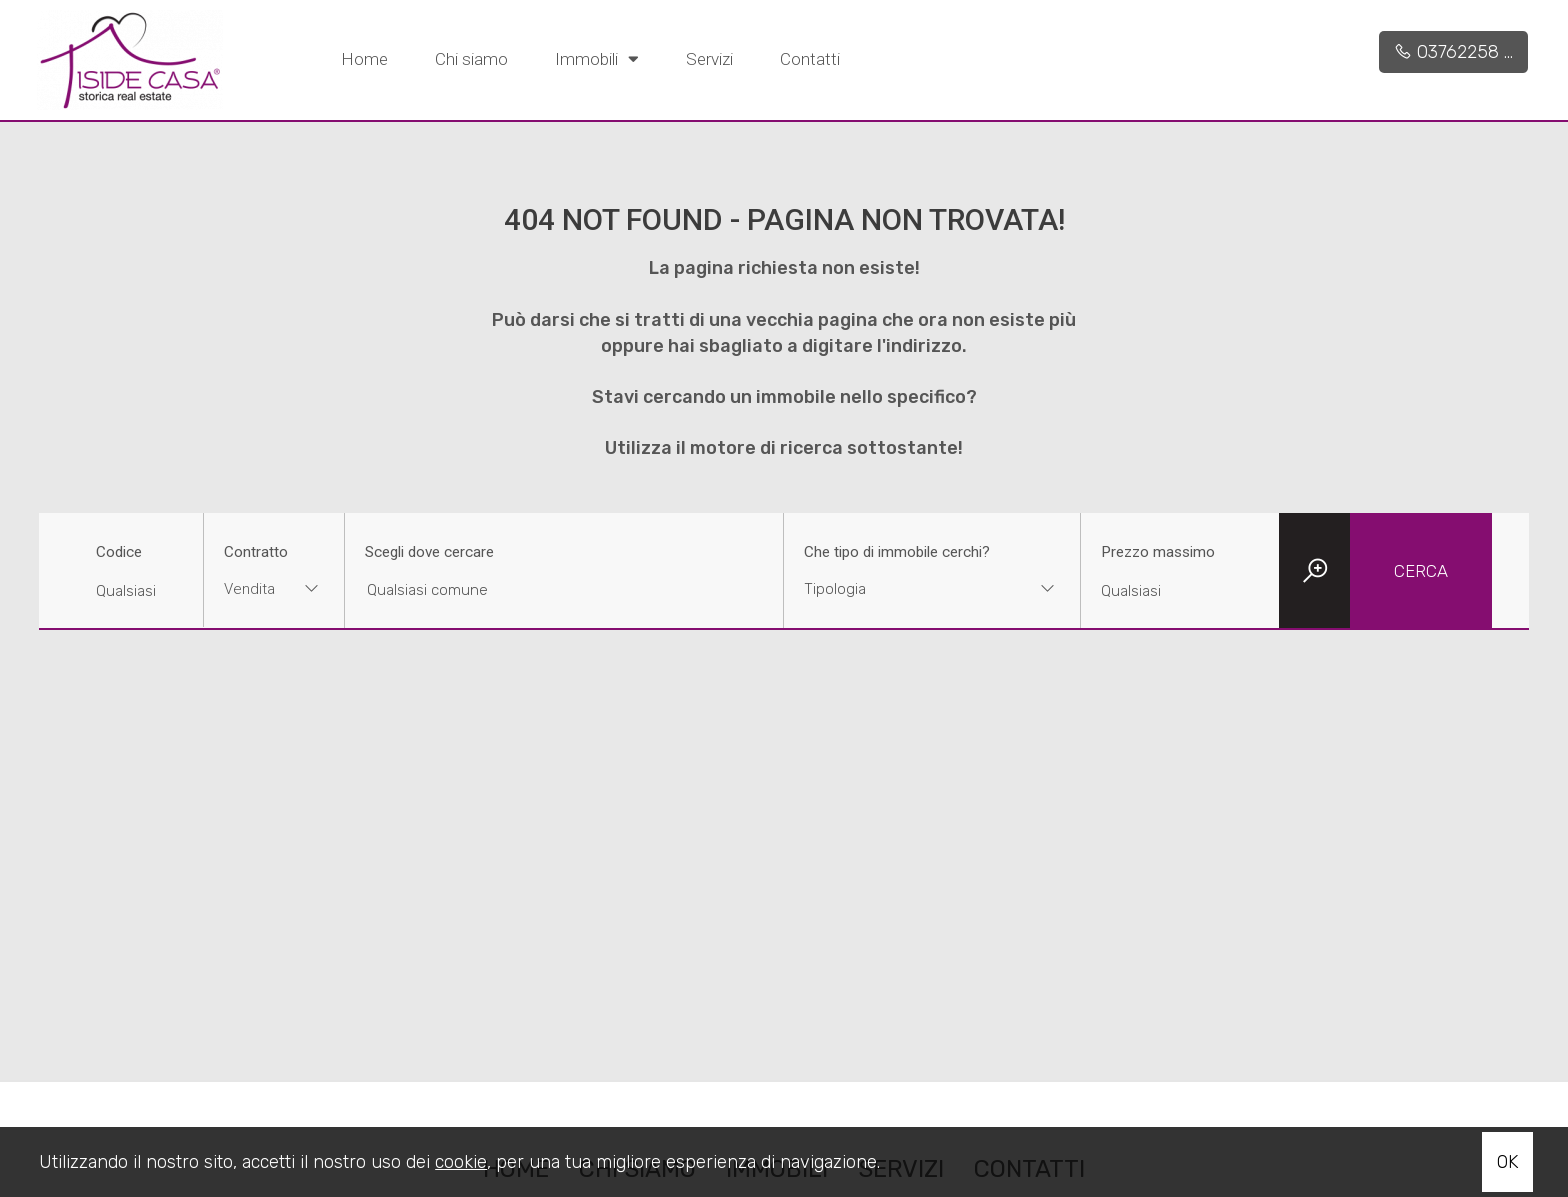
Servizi (709, 59)
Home (364, 59)
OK (1507, 1162)
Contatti (810, 59)
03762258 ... (1453, 52)
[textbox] (905, 589)
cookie (461, 1162)
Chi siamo (471, 59)
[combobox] (274, 591)
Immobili (597, 58)
